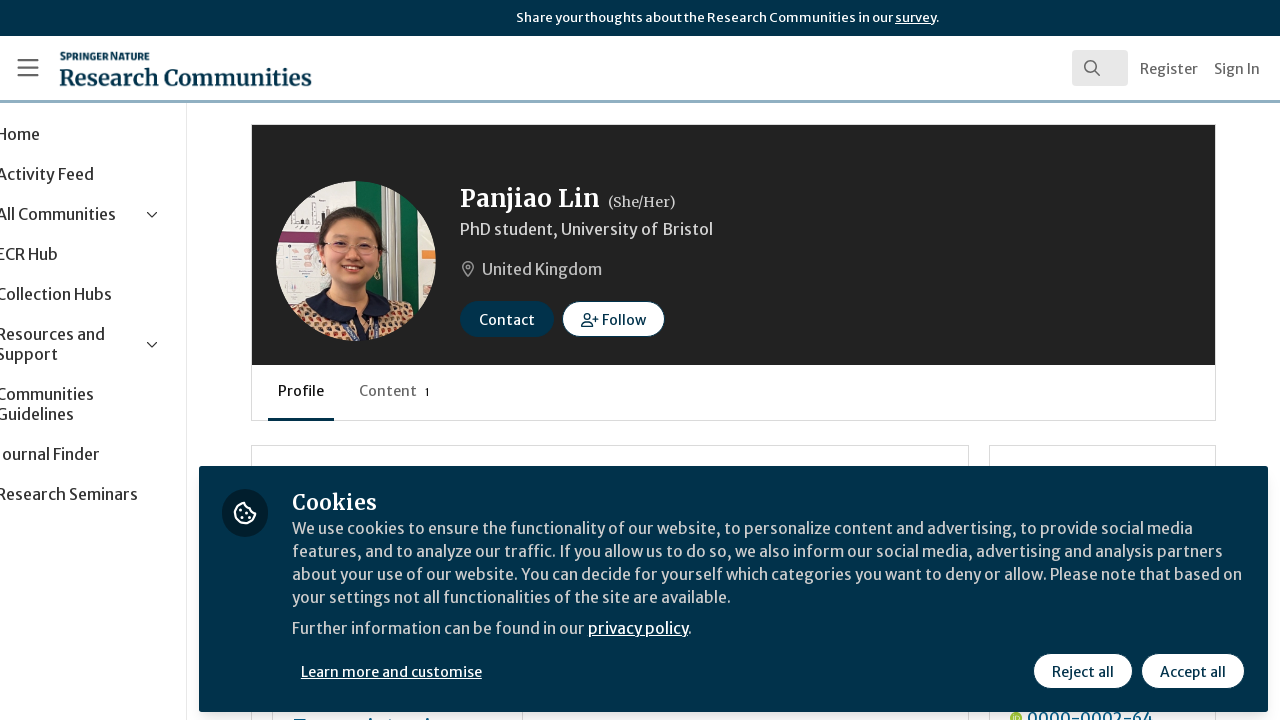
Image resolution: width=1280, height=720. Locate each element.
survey (915, 17)
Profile (370, 391)
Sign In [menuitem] (1237, 69)
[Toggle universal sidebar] (28, 68)
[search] (1100, 68)
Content (463, 391)
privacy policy (712, 628)
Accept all (1192, 667)
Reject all (1082, 667)
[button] (682, 319)
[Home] (156, 68)
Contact (576, 320)
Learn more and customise (461, 667)
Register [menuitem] (1169, 69)
